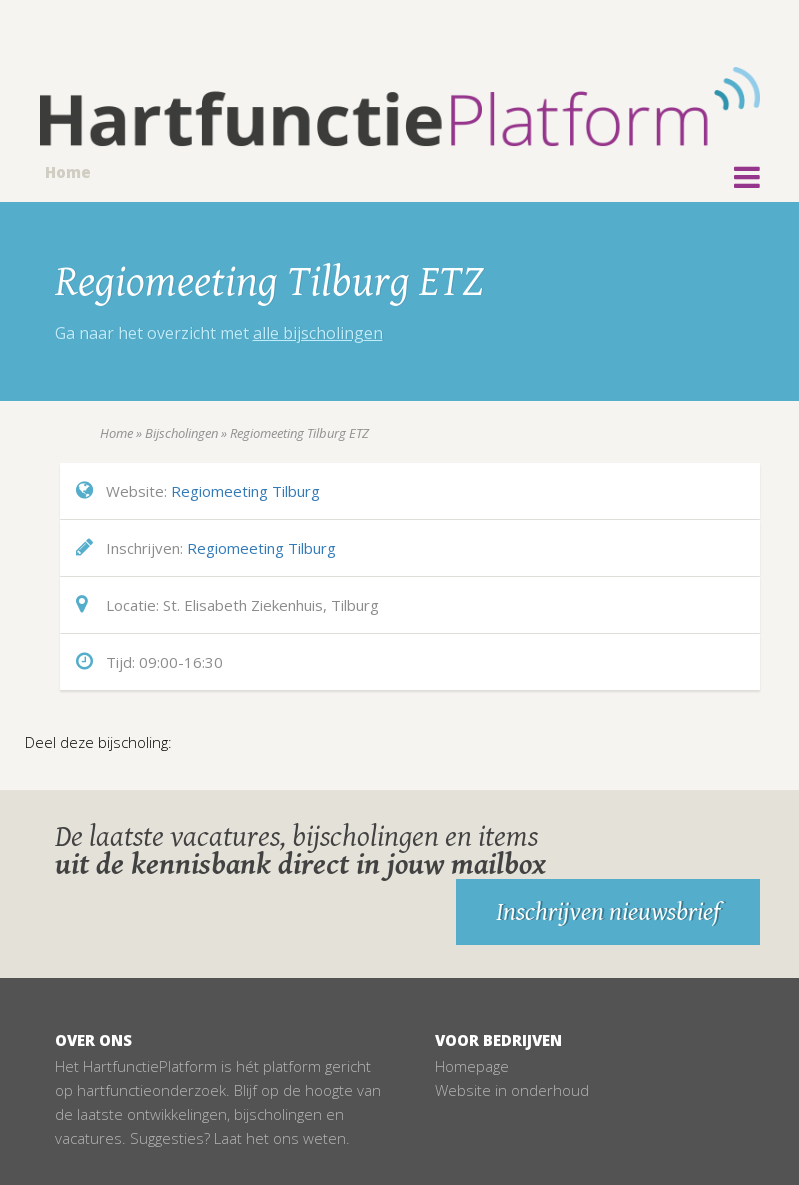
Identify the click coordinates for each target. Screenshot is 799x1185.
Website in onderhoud (512, 1090)
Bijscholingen (181, 433)
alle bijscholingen (318, 333)
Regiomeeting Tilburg (245, 491)
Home (68, 172)
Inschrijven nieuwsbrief (608, 912)
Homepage (472, 1066)
